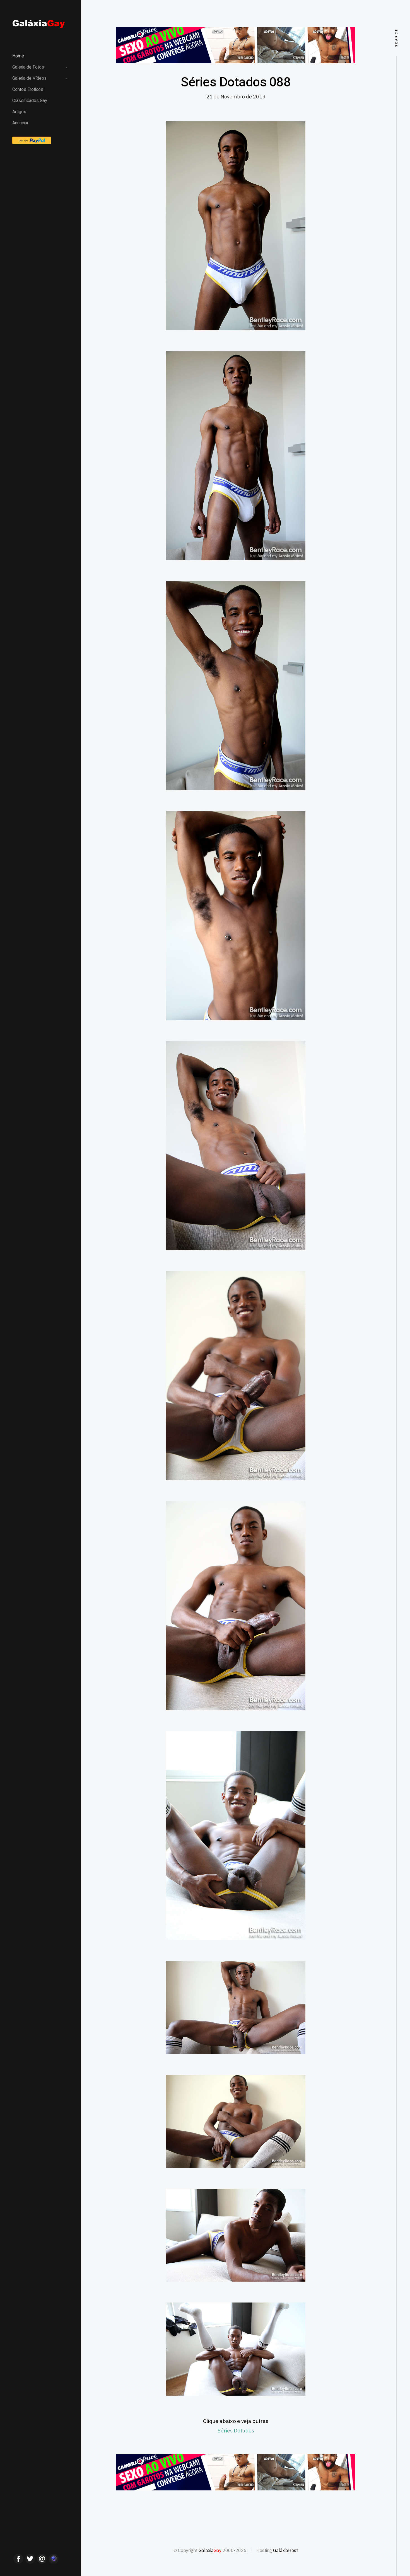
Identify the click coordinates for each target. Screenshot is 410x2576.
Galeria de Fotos (28, 67)
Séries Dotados (236, 2430)
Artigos (19, 111)
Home (18, 56)
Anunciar (20, 123)
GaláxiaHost (285, 2550)
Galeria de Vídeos (29, 78)
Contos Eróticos (27, 89)
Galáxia (210, 2550)
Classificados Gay (29, 100)
